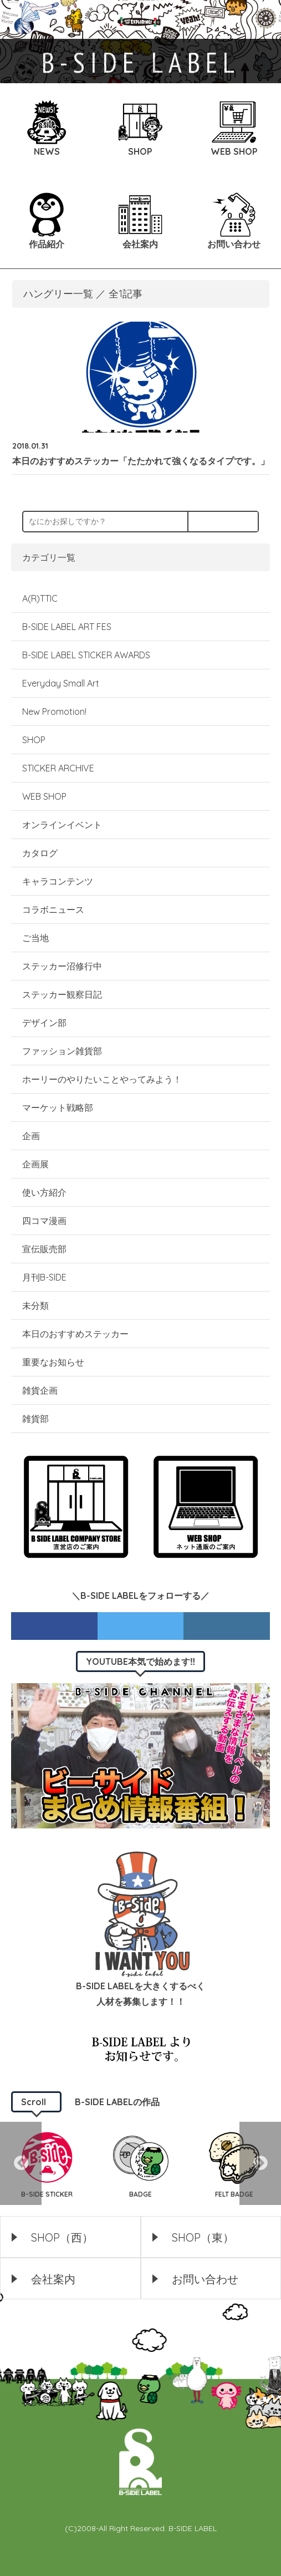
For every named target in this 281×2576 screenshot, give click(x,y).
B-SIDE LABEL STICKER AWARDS (86, 654)
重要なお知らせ (53, 1362)
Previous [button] (21, 2163)
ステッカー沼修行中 (62, 966)
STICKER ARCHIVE (59, 768)
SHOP (33, 739)
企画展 (35, 1164)
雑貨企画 (40, 1390)
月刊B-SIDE (44, 1277)
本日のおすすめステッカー (75, 1333)
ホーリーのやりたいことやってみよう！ (102, 1079)
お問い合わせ (205, 2279)
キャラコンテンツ (57, 881)
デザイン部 (44, 1022)
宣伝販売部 (44, 1248)
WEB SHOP (44, 796)
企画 (31, 1135)
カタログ (40, 852)
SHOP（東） (203, 2237)
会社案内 (53, 2279)
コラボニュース (53, 909)
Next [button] (260, 2163)
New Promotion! (54, 711)
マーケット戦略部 (57, 1107)
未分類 (35, 1305)
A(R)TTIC (40, 598)
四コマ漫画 (44, 1220)
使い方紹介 (44, 1192)
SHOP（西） (62, 2237)
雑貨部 (35, 1418)
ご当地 (35, 937)
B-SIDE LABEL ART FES (66, 626)
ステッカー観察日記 (62, 994)
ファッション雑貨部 (62, 1050)
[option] (47, 2163)
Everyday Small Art (60, 683)
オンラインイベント (62, 824)
